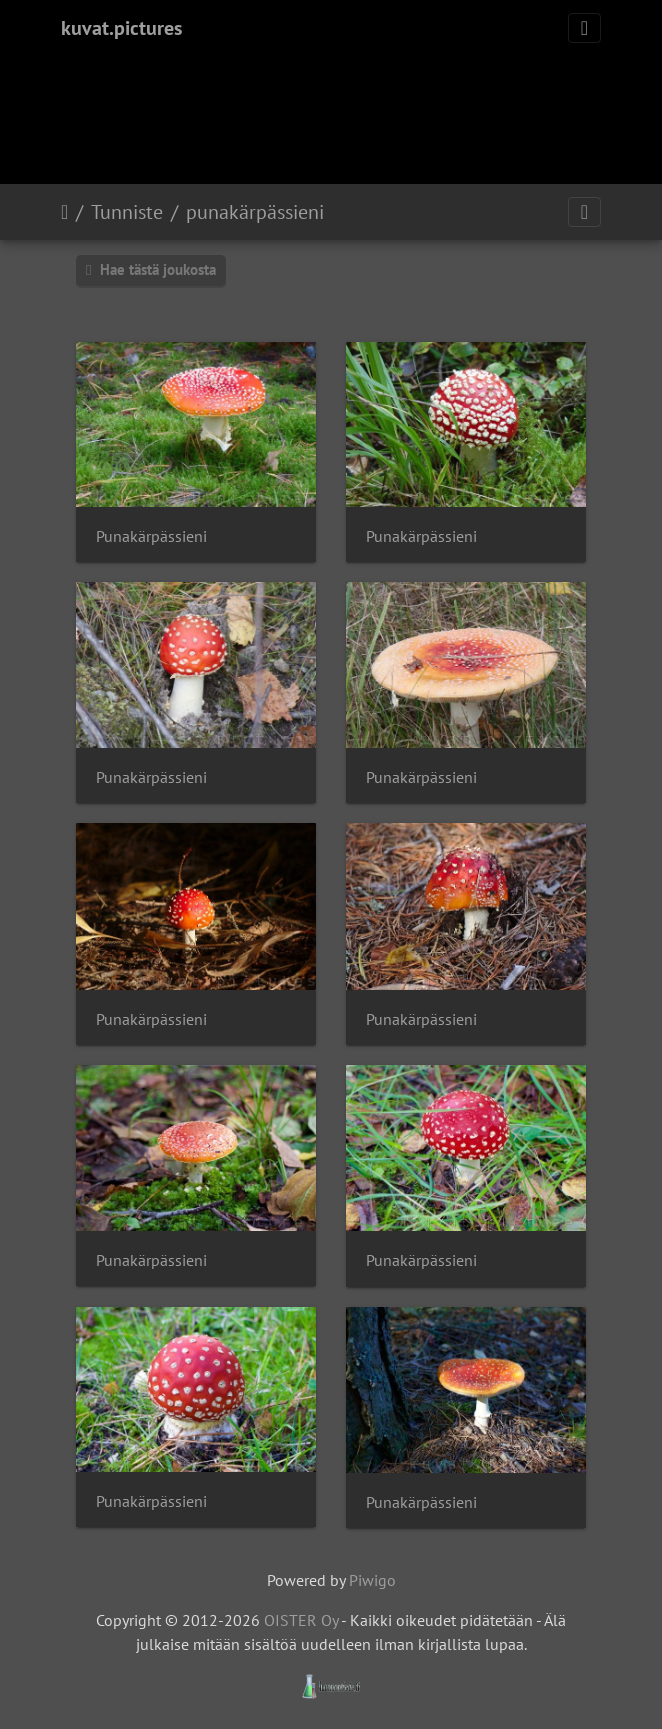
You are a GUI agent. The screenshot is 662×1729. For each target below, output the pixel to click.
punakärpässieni (255, 212)
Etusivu (64, 212)
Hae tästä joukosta (151, 269)
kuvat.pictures (121, 28)
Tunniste (127, 212)
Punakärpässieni (151, 536)
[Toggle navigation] (584, 28)
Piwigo (372, 1580)
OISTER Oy (301, 1620)
